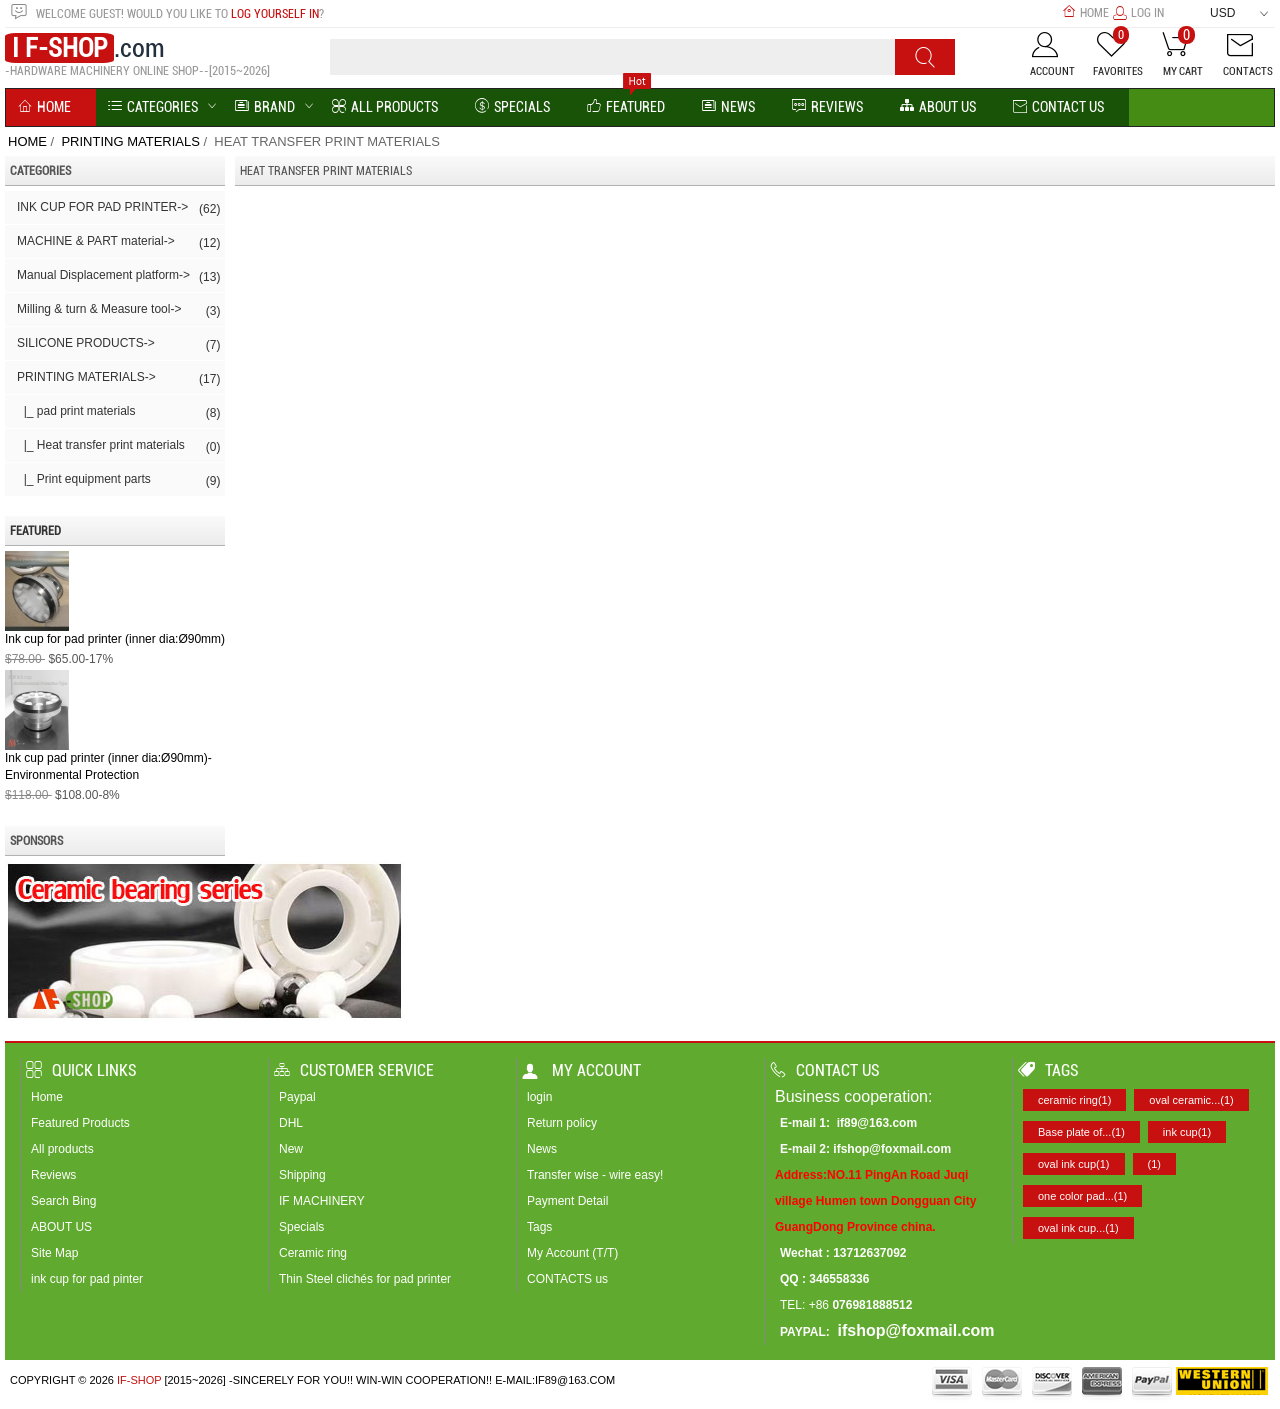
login (539, 1097)
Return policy (562, 1123)
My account (581, 1070)
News (728, 107)
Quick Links (81, 1070)
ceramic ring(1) (1074, 1100)
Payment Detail (567, 1201)
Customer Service (354, 1070)
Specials (512, 107)
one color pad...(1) (1082, 1196)
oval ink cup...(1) (1078, 1228)
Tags (539, 1227)
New (291, 1149)
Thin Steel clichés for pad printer (365, 1279)
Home (1085, 13)
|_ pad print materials (118, 413)
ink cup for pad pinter (87, 1279)
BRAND (265, 107)
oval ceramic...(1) (1191, 1100)
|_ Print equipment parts (118, 481)
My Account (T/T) (572, 1253)
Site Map (54, 1253)
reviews (827, 107)
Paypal (297, 1097)
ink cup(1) (1187, 1132)
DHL (291, 1123)
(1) (1154, 1164)
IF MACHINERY (322, 1201)
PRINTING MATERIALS (130, 141)
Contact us (825, 1070)
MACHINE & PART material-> (118, 243)
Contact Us (1058, 107)
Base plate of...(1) (1081, 1132)
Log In (1138, 13)
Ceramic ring (313, 1253)
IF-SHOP (139, 1380)
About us (938, 107)
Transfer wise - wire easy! (595, 1175)
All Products (385, 107)
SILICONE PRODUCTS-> (118, 345)
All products (62, 1149)
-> (118, 379)
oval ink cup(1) (1074, 1164)
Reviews (53, 1175)
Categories (153, 107)
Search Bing (63, 1201)
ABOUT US (61, 1227)
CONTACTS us (567, 1279)
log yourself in (275, 14)
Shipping (302, 1175)
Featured (626, 107)
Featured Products (80, 1123)
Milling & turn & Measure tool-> (118, 311)
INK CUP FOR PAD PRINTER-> (118, 209)
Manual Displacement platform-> (118, 277)
